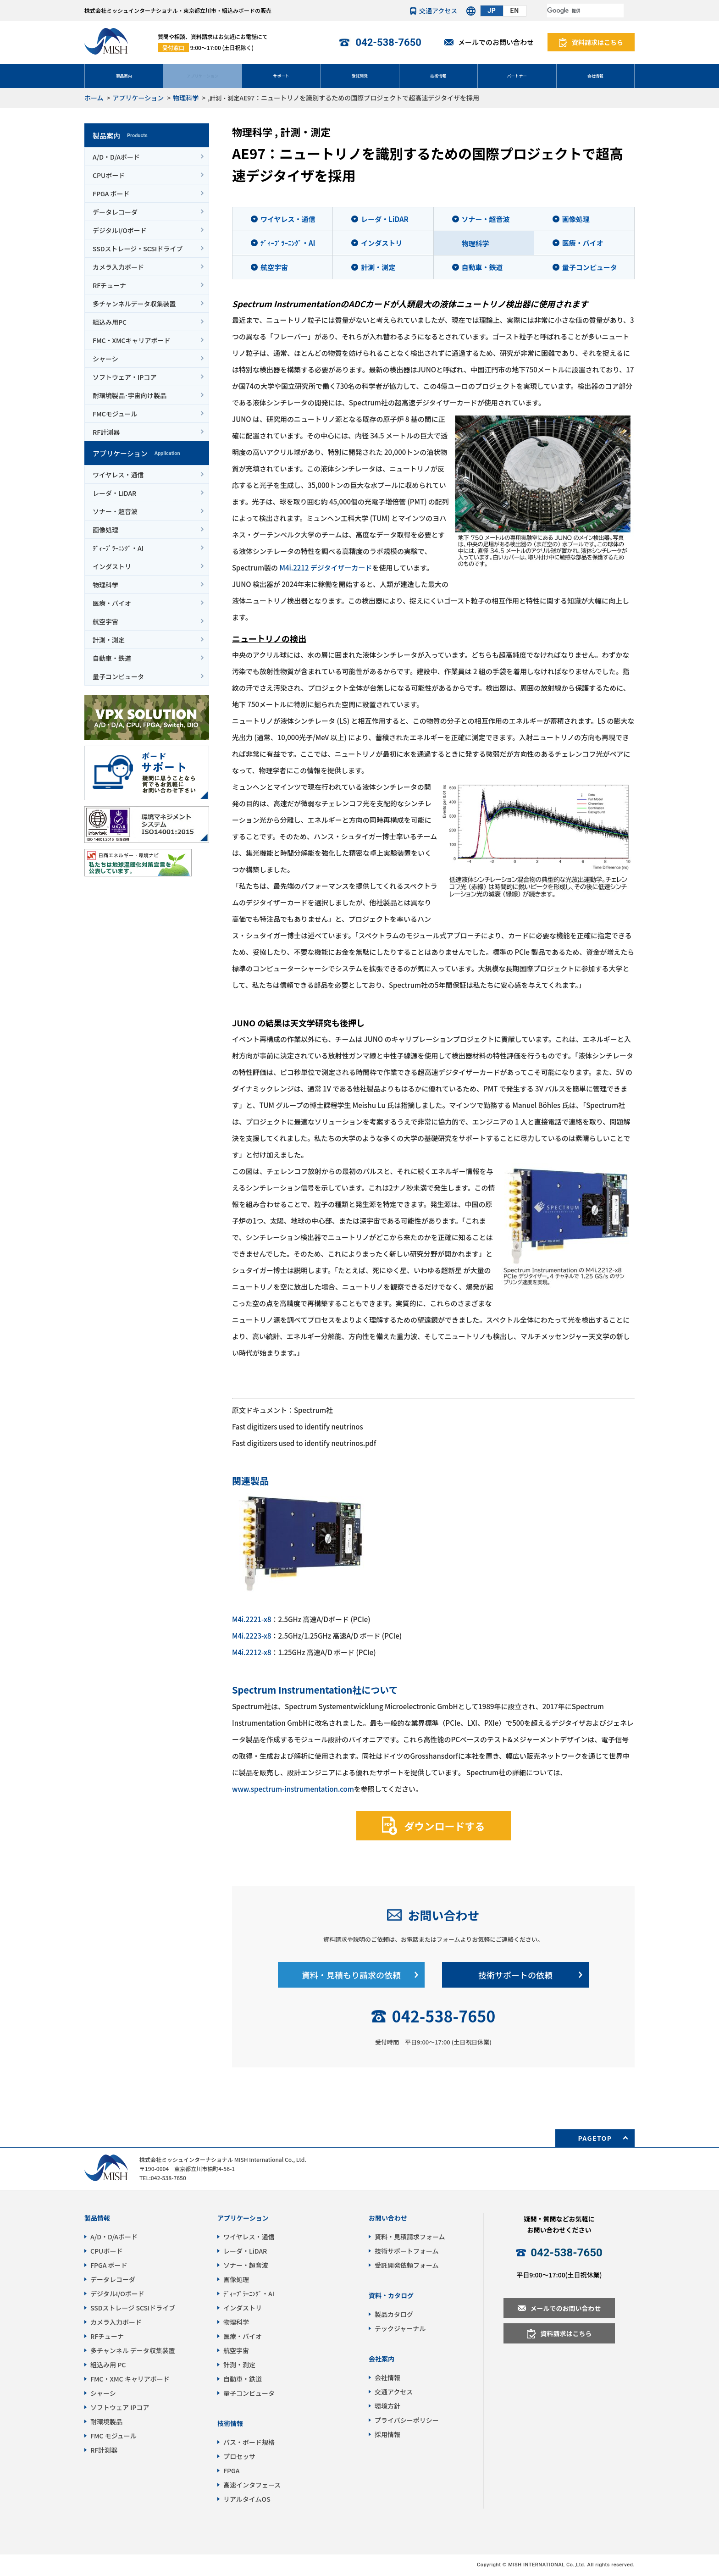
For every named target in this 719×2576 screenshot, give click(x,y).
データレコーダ (115, 211)
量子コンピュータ (118, 676)
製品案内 (124, 75)
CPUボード (109, 175)
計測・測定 (224, 98)
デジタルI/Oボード (120, 230)
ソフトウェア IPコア (119, 2407)
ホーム (94, 97)
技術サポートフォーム (407, 2250)
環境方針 (387, 2405)
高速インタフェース (252, 2484)
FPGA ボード (111, 193)
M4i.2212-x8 (251, 1652)
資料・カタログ (391, 2295)
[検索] (585, 10)
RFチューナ (109, 285)
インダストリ (112, 566)
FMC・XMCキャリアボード (132, 340)
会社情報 (595, 75)
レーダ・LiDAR (114, 493)
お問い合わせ (443, 1915)
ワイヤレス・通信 (118, 474)
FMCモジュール (115, 413)
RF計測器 (106, 432)
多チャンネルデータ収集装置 (134, 303)
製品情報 (97, 2217)
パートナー (517, 75)
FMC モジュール (113, 2435)
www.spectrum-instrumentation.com (293, 1789)
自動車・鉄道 (112, 658)
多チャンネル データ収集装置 (132, 2350)
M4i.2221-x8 (251, 1619)
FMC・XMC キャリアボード (130, 2378)
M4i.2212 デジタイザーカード (325, 567)
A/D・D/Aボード (116, 156)
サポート (281, 75)
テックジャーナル (400, 2328)
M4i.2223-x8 (251, 1635)
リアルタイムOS (247, 2499)
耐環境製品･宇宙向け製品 (129, 395)
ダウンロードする (444, 1825)
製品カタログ (394, 2314)
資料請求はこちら (597, 42)
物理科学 (186, 97)
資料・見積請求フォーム (410, 2236)
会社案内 (381, 2358)
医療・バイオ (112, 603)
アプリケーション (202, 75)
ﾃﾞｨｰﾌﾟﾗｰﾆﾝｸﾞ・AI (118, 548)
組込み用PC (110, 322)
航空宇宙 (105, 621)
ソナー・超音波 (115, 511)
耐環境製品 (106, 2421)
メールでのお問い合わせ (496, 42)
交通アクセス (438, 10)
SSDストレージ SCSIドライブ (132, 2307)
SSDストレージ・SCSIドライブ (138, 248)
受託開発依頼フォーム (407, 2265)
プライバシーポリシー (407, 2420)
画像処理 (105, 529)
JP (491, 10)
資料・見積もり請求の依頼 (351, 1975)
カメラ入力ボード (118, 266)
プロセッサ (239, 2456)
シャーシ (105, 358)
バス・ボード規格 (249, 2442)
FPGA (231, 2470)
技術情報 (438, 75)
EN (514, 10)
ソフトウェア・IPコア (124, 377)
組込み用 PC (108, 2364)
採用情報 (387, 2434)
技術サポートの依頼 (515, 1975)
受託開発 (359, 75)
